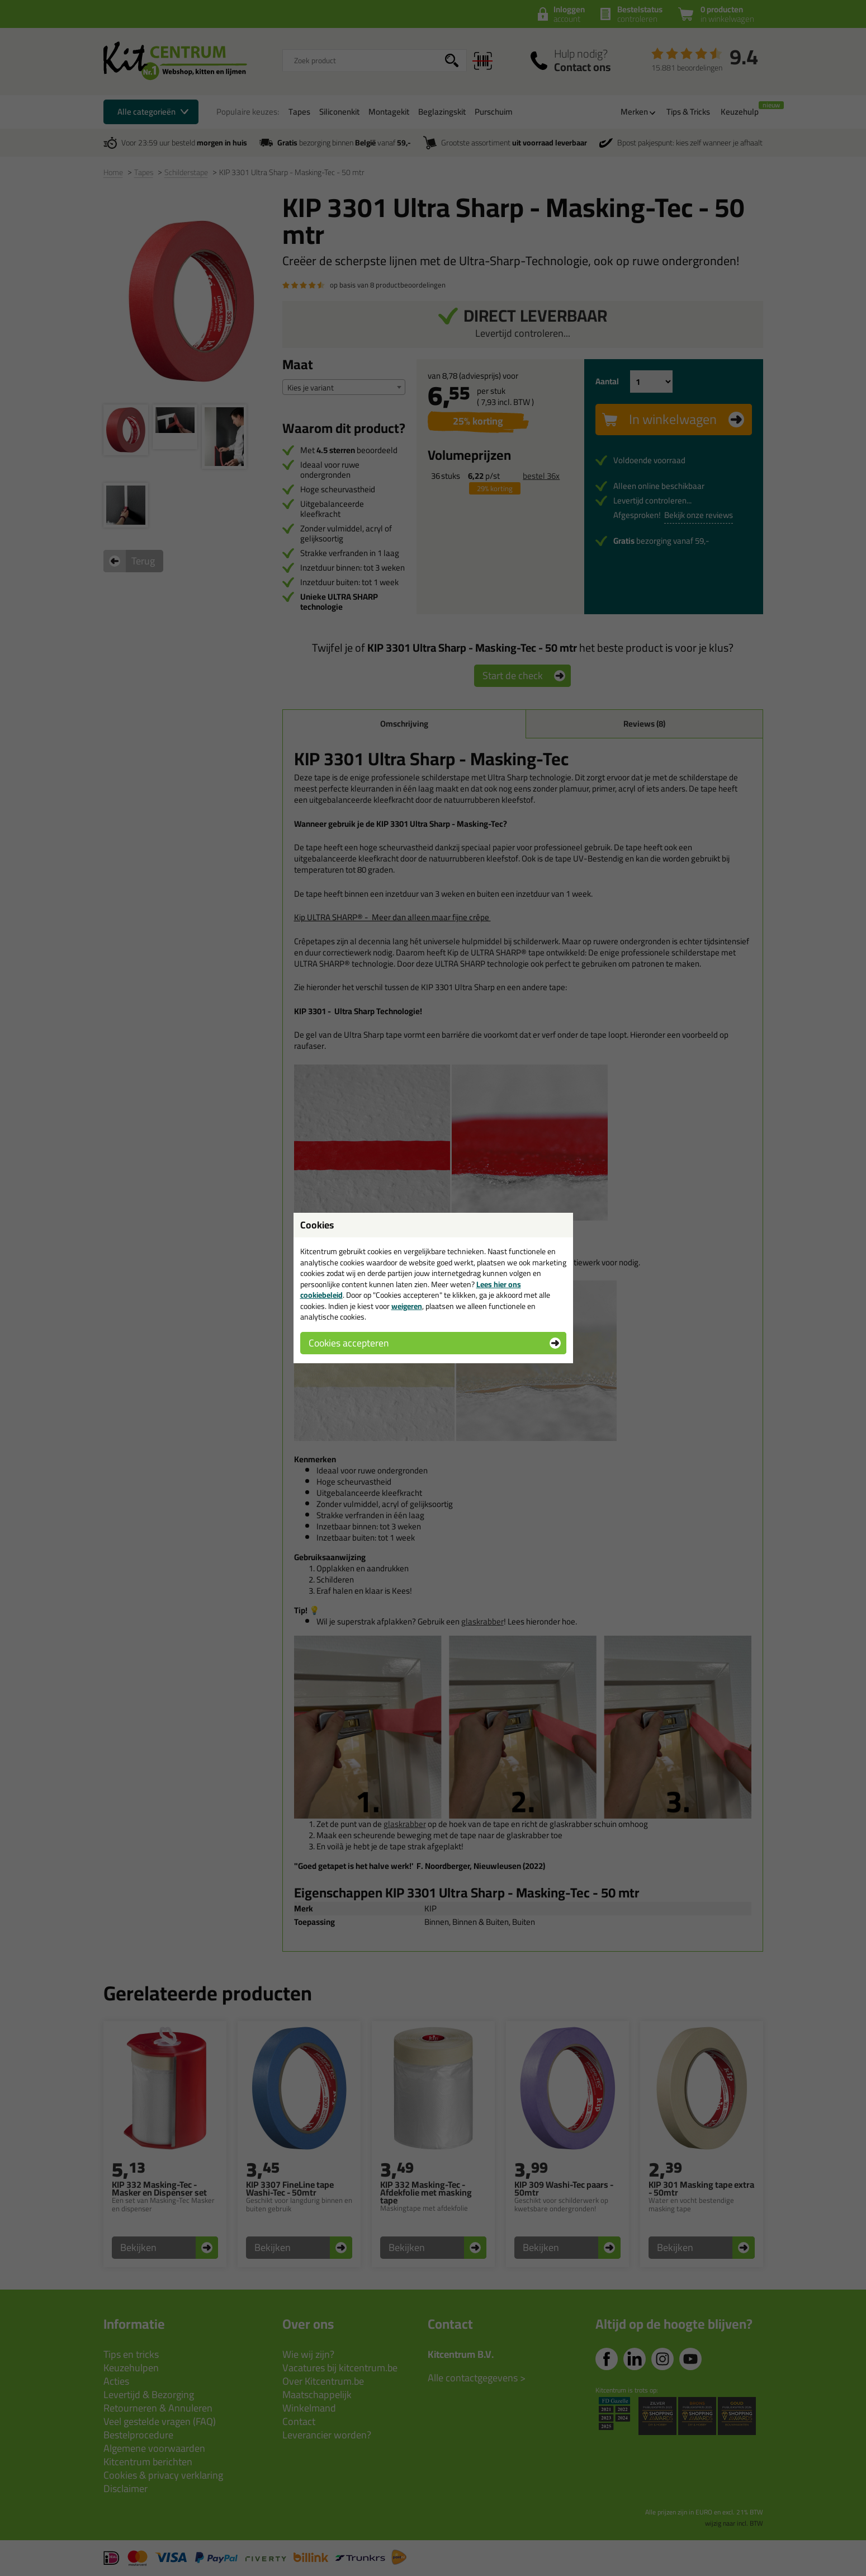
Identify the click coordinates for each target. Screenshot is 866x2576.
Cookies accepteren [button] (349, 1343)
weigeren (406, 1306)
